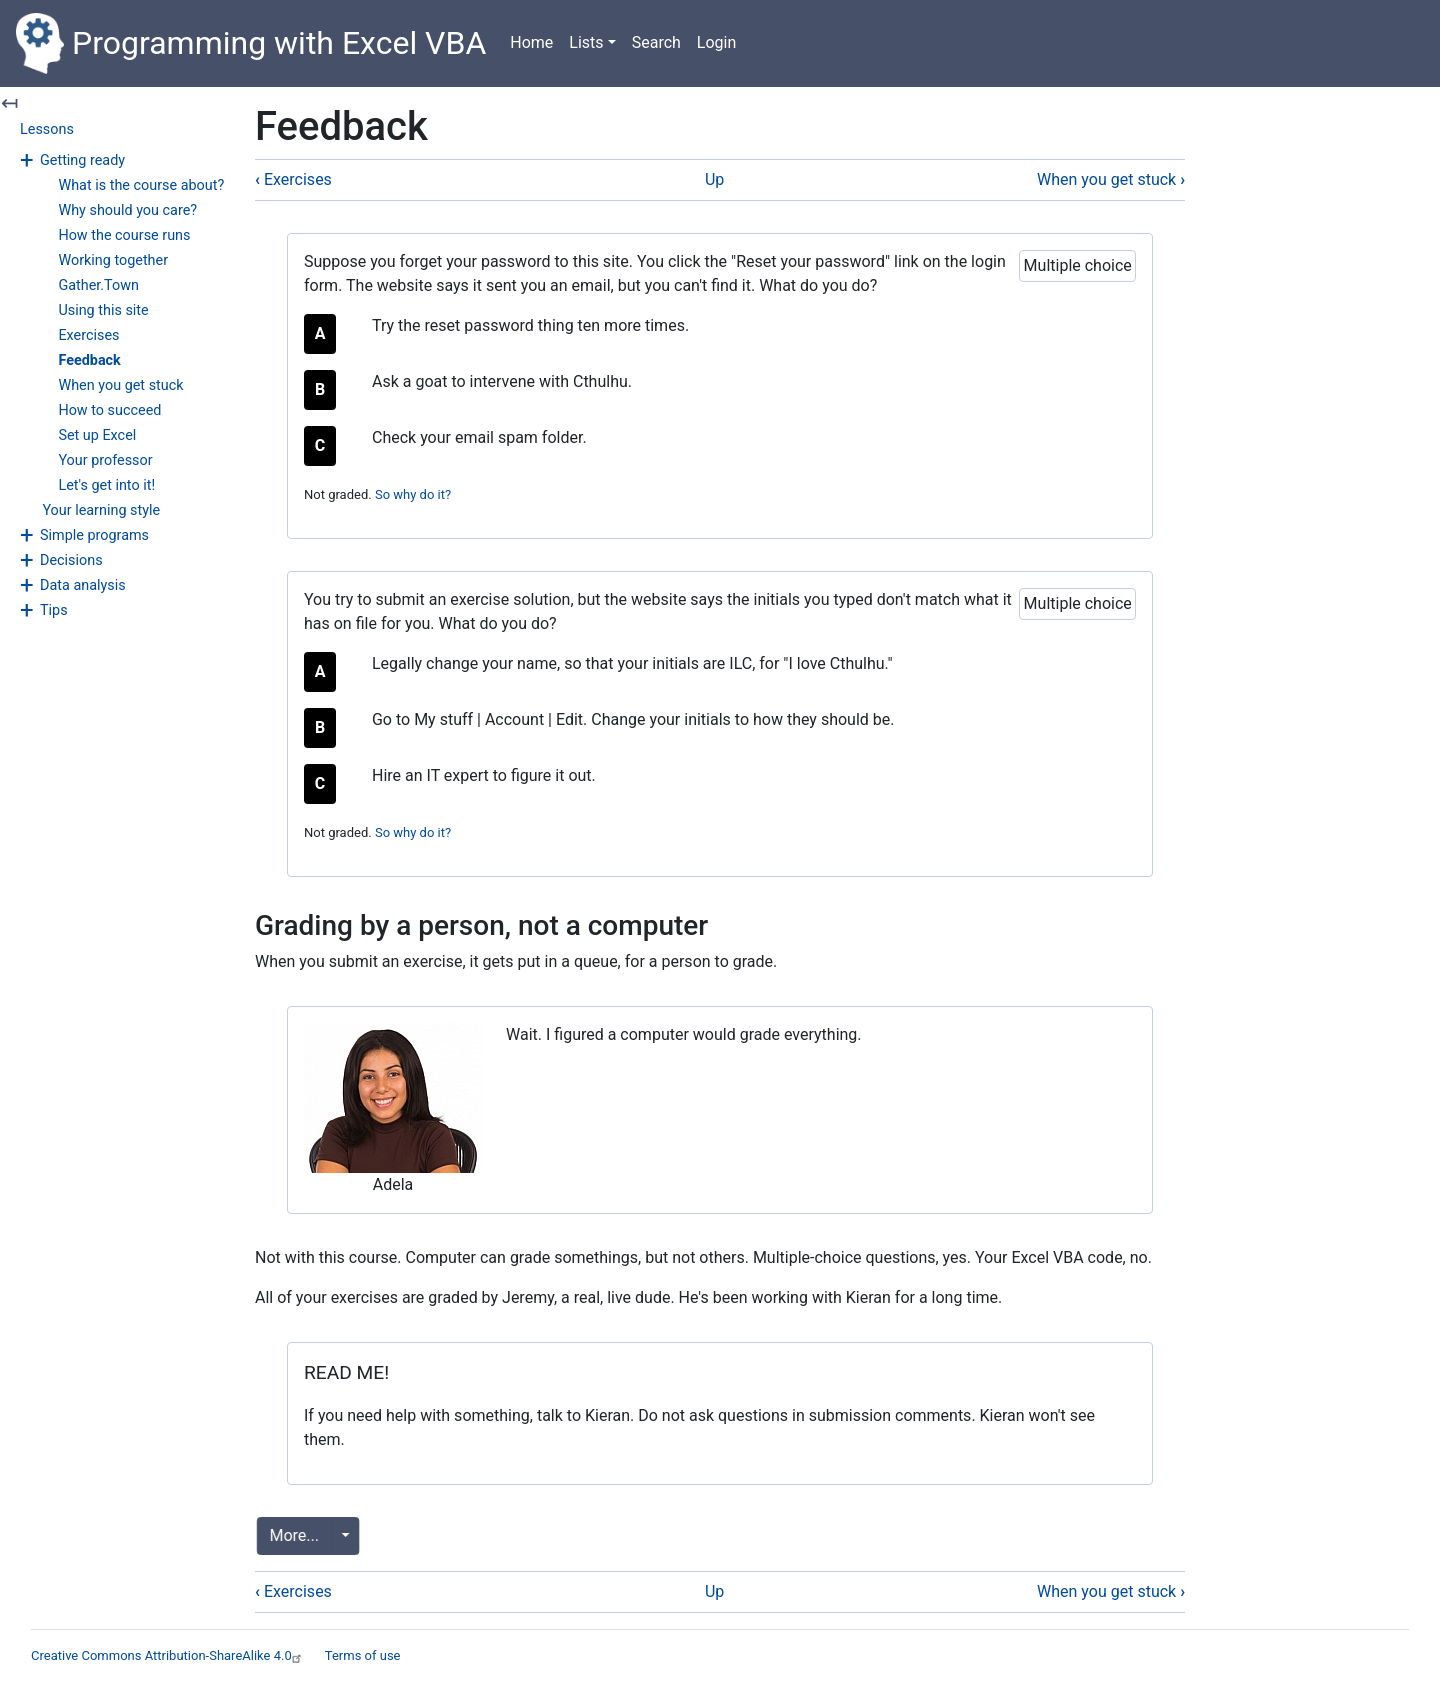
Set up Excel (97, 435)
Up (714, 179)
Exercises (88, 335)
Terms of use (363, 1655)
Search (656, 42)
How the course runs (124, 235)
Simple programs (94, 535)
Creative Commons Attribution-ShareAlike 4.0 (168, 1655)
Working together (113, 260)
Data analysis (83, 585)
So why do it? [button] (413, 494)
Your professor (105, 460)
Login (716, 42)
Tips (54, 610)
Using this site (103, 310)
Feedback (89, 360)
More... (297, 1535)
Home (531, 42)
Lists (586, 42)
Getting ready (82, 160)
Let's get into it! (106, 485)
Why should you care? (127, 210)
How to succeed (109, 410)
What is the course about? (141, 185)
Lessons (47, 129)
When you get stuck (120, 385)
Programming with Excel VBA (251, 43)
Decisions (71, 560)
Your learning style (101, 510)
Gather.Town (98, 285)
